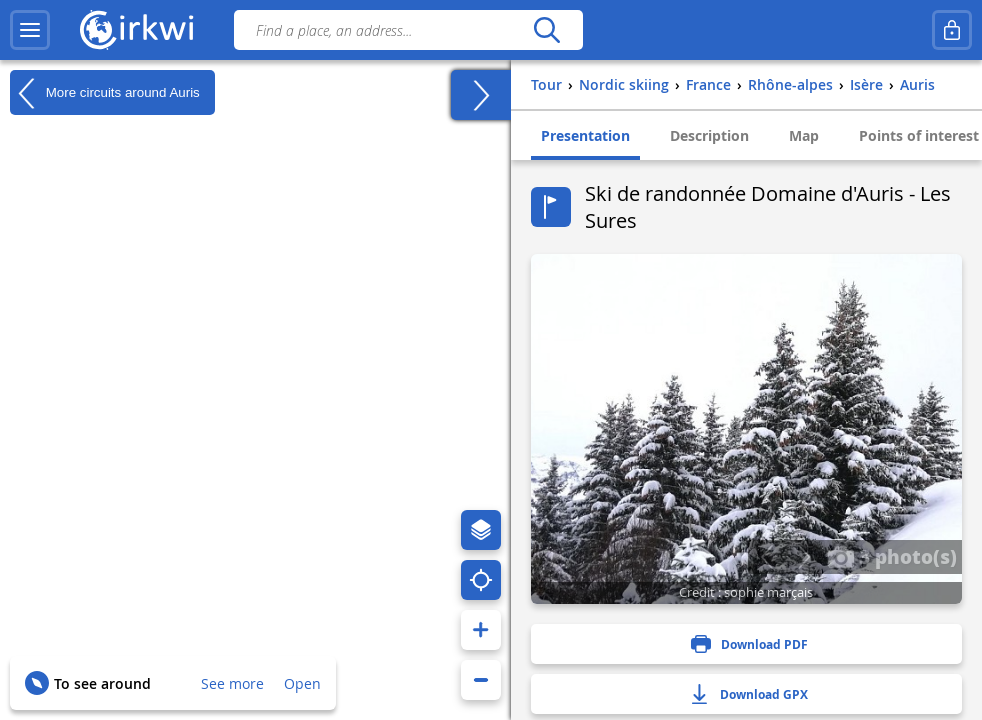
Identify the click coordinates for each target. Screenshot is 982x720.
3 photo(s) (892, 556)
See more (232, 683)
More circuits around (105, 93)
